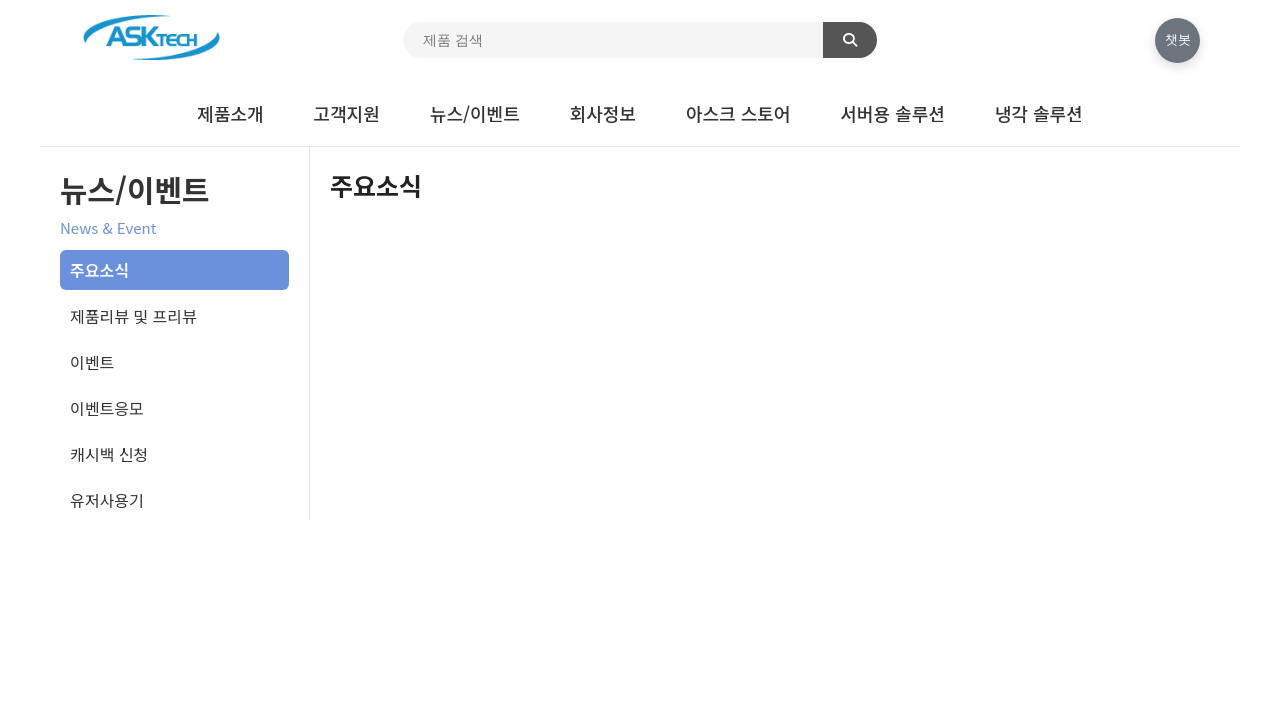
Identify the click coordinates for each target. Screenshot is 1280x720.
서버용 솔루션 (892, 113)
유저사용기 (107, 500)
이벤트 (92, 362)
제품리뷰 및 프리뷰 (133, 316)
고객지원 (347, 113)
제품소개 (230, 113)
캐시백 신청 (109, 454)
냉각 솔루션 (1039, 113)
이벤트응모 (107, 408)
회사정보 (603, 113)
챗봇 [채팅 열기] (1178, 39)
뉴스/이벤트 (475, 113)
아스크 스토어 (738, 113)
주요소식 (99, 270)
